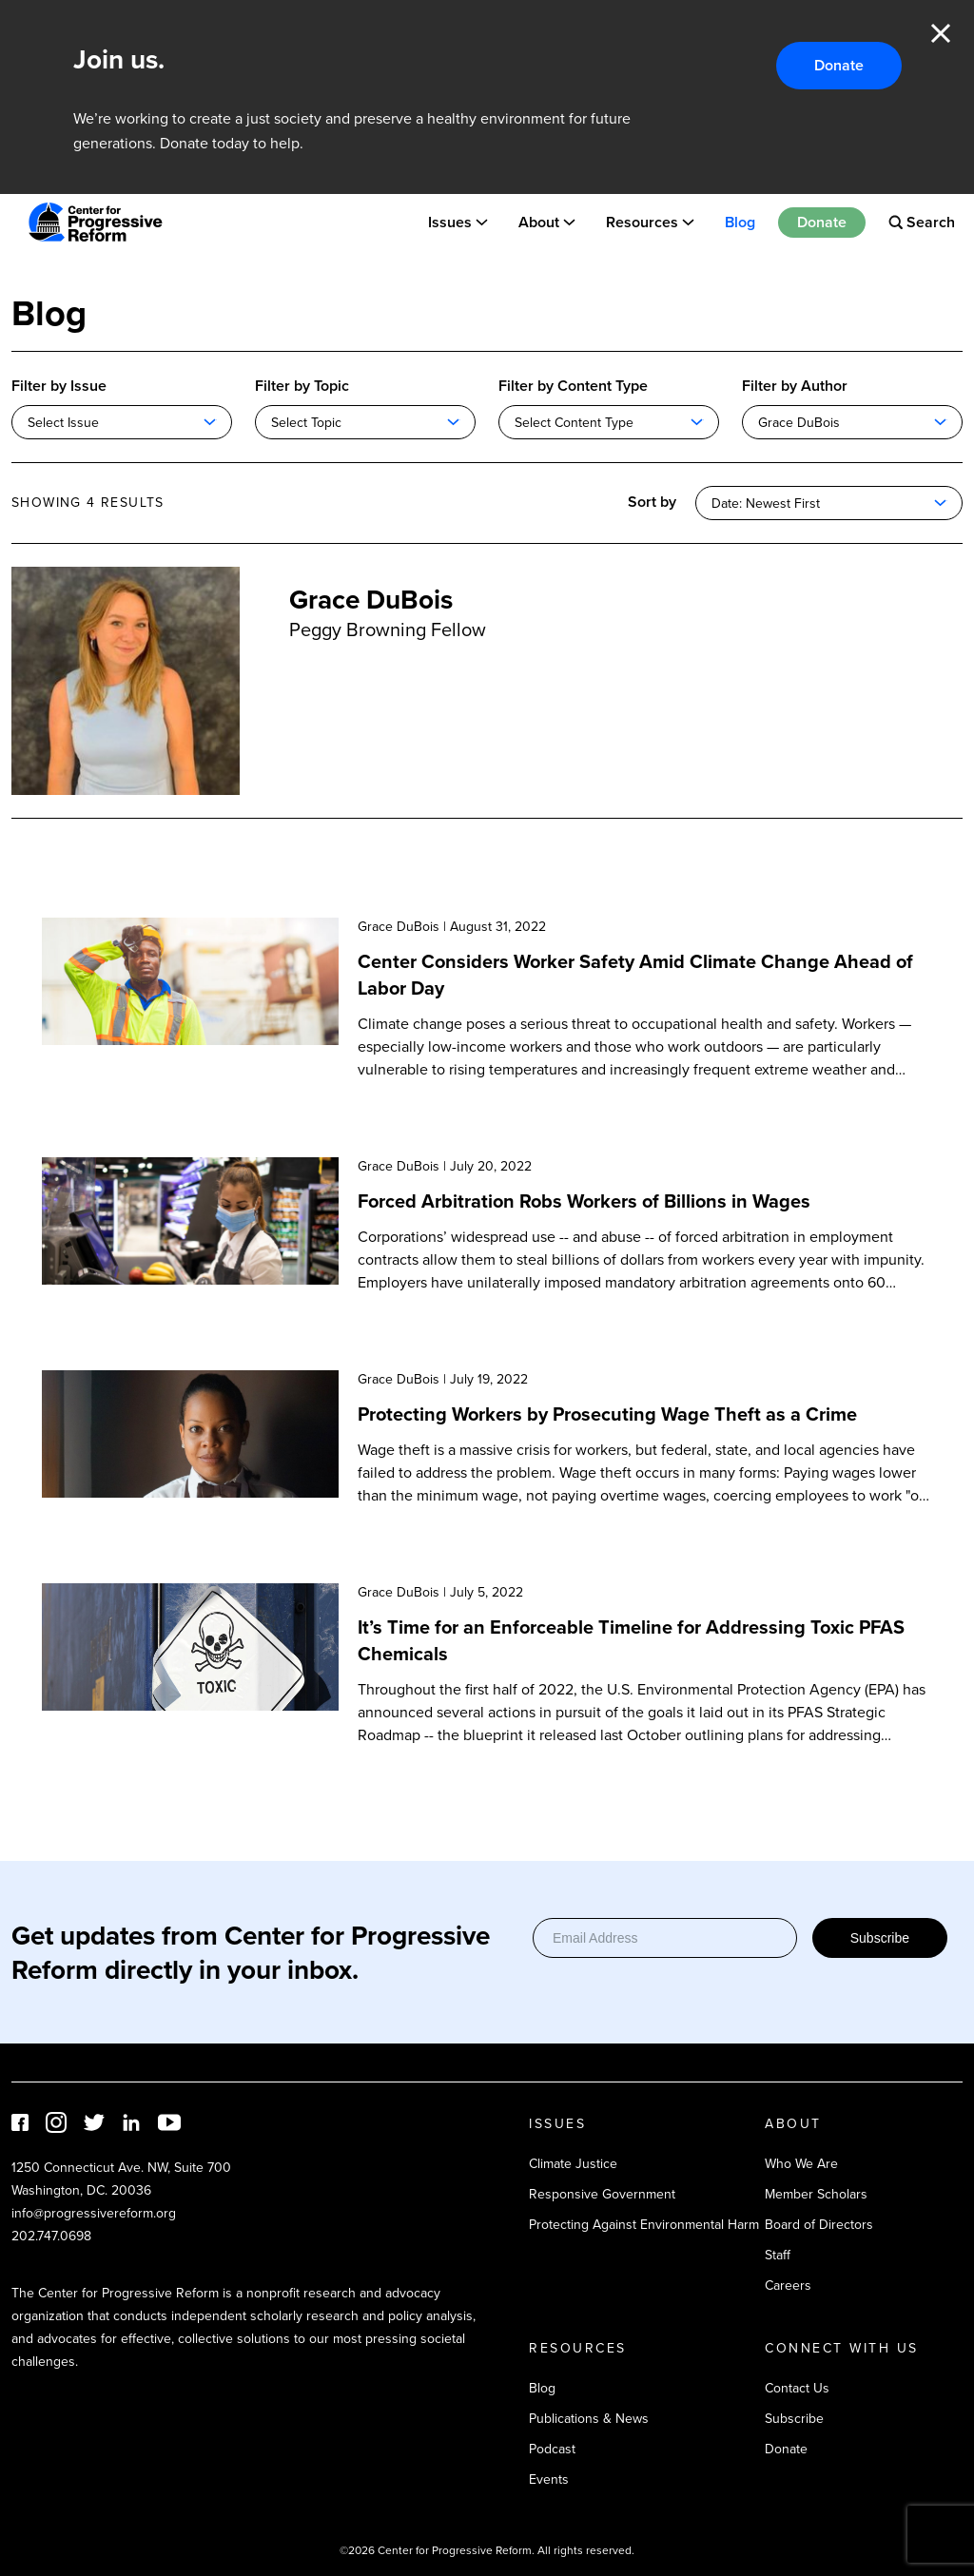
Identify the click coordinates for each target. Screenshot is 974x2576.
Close (940, 33)
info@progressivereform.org (93, 2213)
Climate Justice (573, 2164)
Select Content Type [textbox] (574, 423)
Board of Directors (819, 2225)
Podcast (552, 2449)
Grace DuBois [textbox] (799, 423)
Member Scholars (816, 2194)
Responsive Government (602, 2194)
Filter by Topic (302, 386)
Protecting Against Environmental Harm (644, 2225)
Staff (777, 2255)
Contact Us (797, 2388)
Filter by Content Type (573, 386)
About (538, 222)
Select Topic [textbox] (306, 423)
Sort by (652, 502)
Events (549, 2479)
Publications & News (589, 2419)
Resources (642, 222)
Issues (450, 222)
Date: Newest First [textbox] (765, 503)
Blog (740, 222)
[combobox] (121, 422)
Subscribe (879, 1938)
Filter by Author (794, 386)
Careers (788, 2285)
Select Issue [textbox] (63, 423)
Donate (839, 65)
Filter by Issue (59, 386)
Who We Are (801, 2164)
